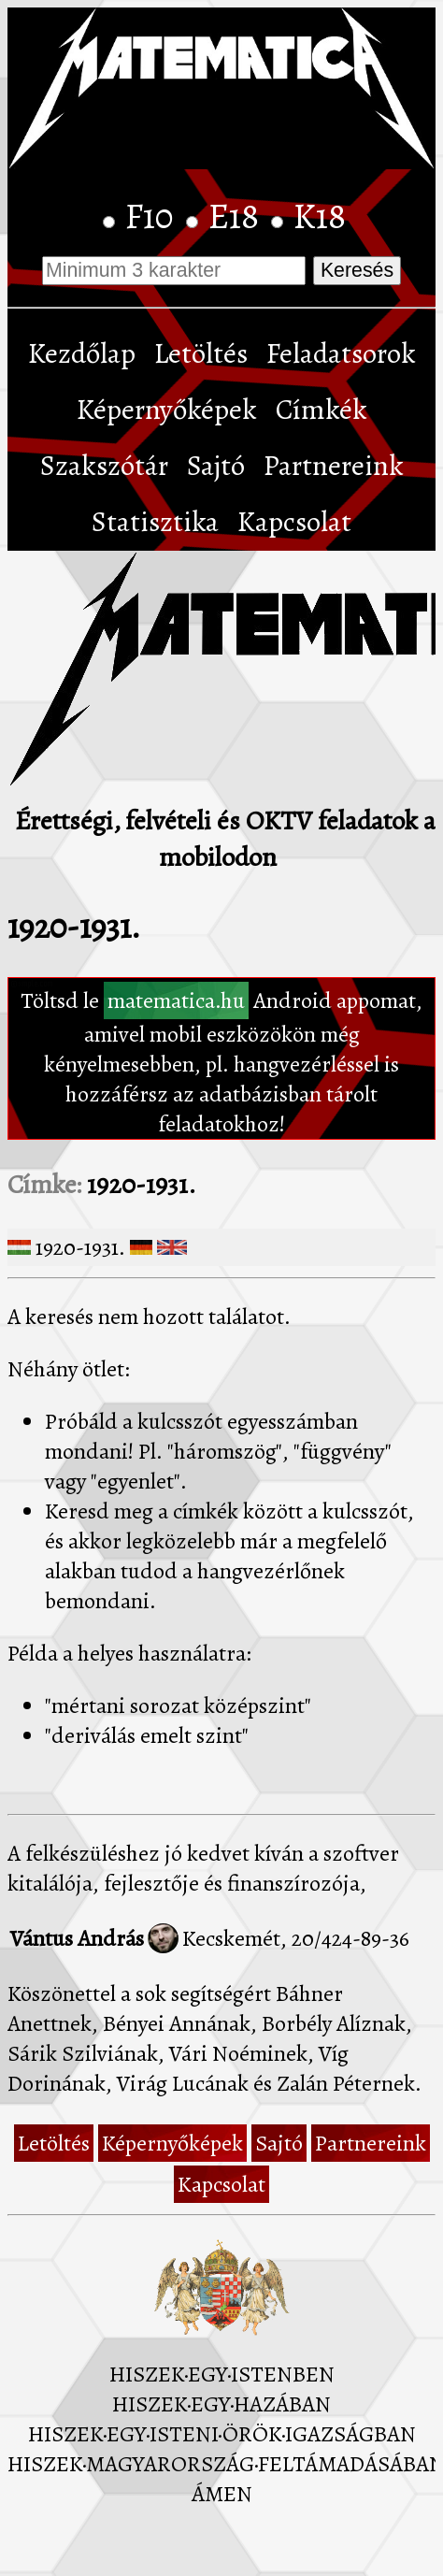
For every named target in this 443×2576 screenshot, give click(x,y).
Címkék (321, 409)
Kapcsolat (294, 521)
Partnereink (334, 465)
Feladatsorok (341, 353)
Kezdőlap (82, 353)
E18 (237, 216)
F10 (153, 216)
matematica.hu (176, 1000)
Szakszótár (104, 465)
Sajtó (216, 465)
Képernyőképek (167, 409)
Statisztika (155, 521)
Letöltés (201, 353)
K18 (319, 216)
